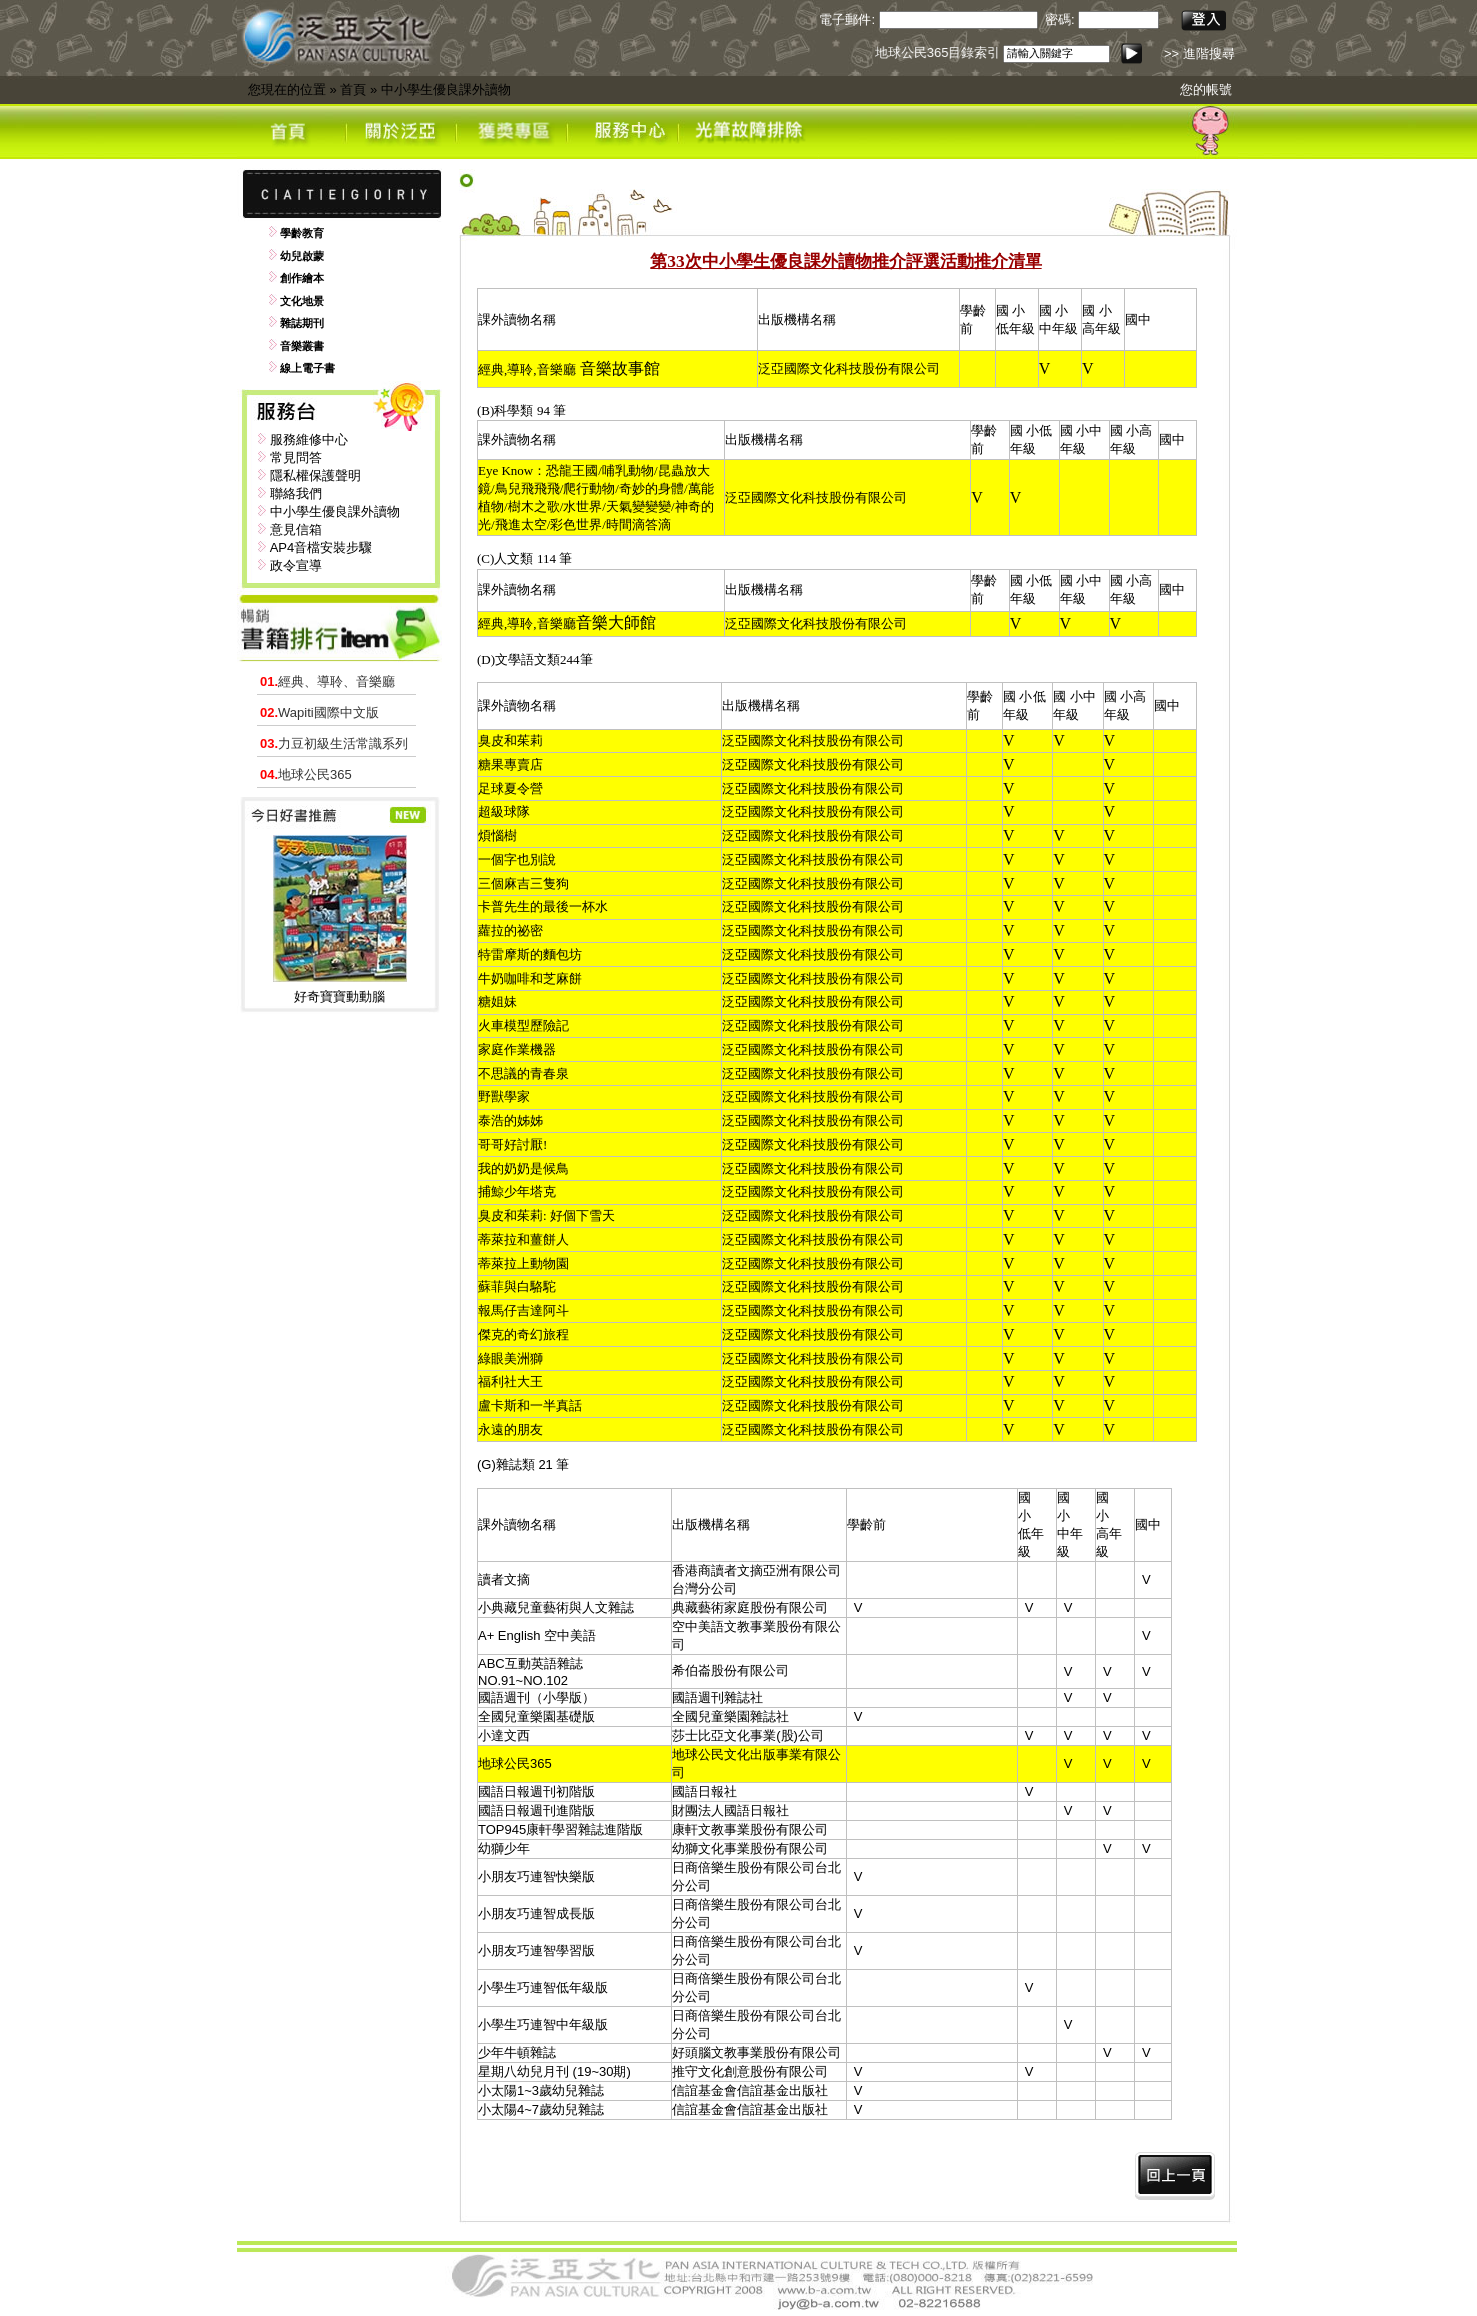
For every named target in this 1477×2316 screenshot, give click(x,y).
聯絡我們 (296, 493)
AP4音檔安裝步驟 (321, 547)
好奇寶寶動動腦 (339, 996)
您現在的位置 (287, 89)
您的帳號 (1206, 89)
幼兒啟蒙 (302, 256)
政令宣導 (296, 565)
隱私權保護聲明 (315, 475)
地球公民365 (306, 774)
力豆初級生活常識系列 (334, 743)
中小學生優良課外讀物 (446, 89)
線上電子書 (307, 368)
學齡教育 (302, 233)
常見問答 (296, 457)
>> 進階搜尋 (1199, 53)
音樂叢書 (302, 346)
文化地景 (302, 301)
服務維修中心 (309, 439)
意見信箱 (296, 529)
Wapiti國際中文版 (319, 712)
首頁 (353, 89)
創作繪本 (302, 278)
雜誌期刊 (302, 323)
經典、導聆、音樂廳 (327, 681)
